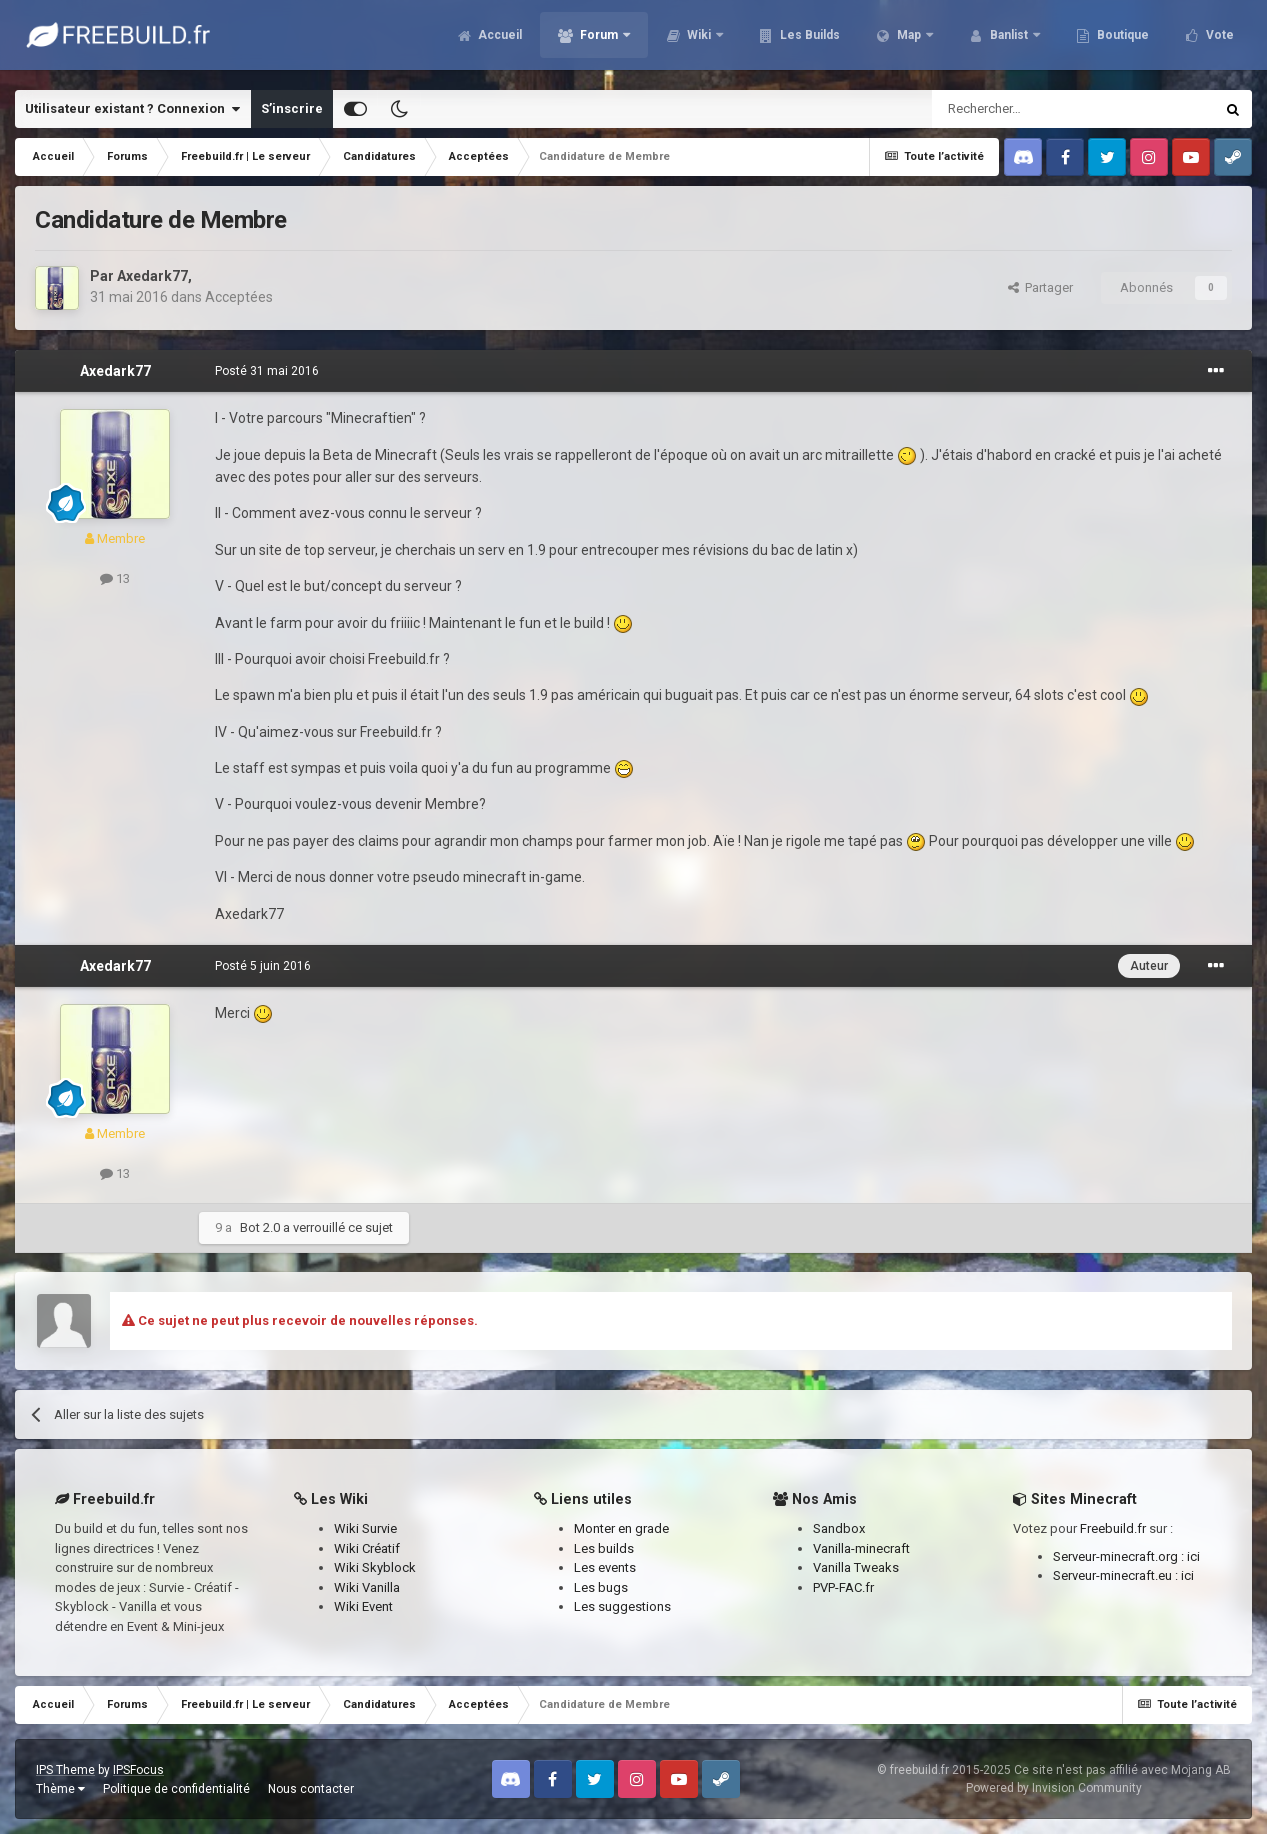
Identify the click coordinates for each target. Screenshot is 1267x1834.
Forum (599, 40)
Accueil (498, 40)
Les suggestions (622, 1606)
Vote (1218, 40)
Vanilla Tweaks (856, 1567)
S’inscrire (292, 108)
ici (1193, 1556)
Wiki (699, 40)
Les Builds (808, 40)
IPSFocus (138, 1770)
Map (909, 40)
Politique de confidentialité (176, 1789)
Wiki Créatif (367, 1548)
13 (115, 578)
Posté (267, 371)
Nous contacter (311, 1789)
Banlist (1009, 40)
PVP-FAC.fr (843, 1587)
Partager (1040, 287)
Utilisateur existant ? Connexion (132, 109)
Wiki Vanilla (367, 1587)
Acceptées (239, 297)
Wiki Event (363, 1606)
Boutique (1121, 40)
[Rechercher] (1030, 109)
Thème (60, 1789)
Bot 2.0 (260, 1227)
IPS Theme (65, 1770)
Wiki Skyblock (375, 1567)
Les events (605, 1567)
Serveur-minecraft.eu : (1117, 1575)
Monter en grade (621, 1528)
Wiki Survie (365, 1528)
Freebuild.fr (1113, 1528)
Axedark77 (152, 276)
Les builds (604, 1548)
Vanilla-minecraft (861, 1548)
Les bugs (601, 1587)
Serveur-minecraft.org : (1120, 1556)
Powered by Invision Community (1054, 1788)
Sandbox (839, 1528)
